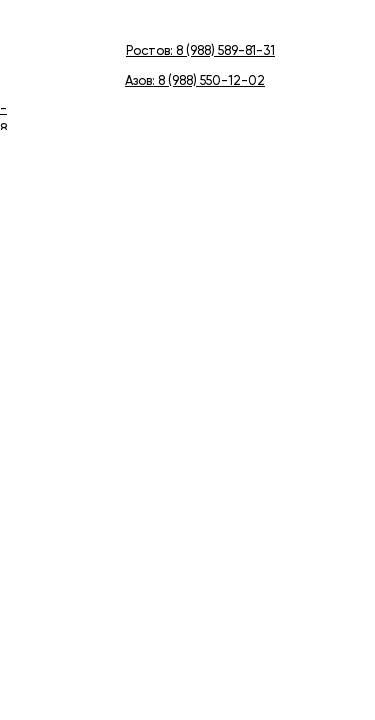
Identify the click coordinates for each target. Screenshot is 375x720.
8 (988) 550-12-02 (211, 81)
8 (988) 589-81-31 (225, 51)
